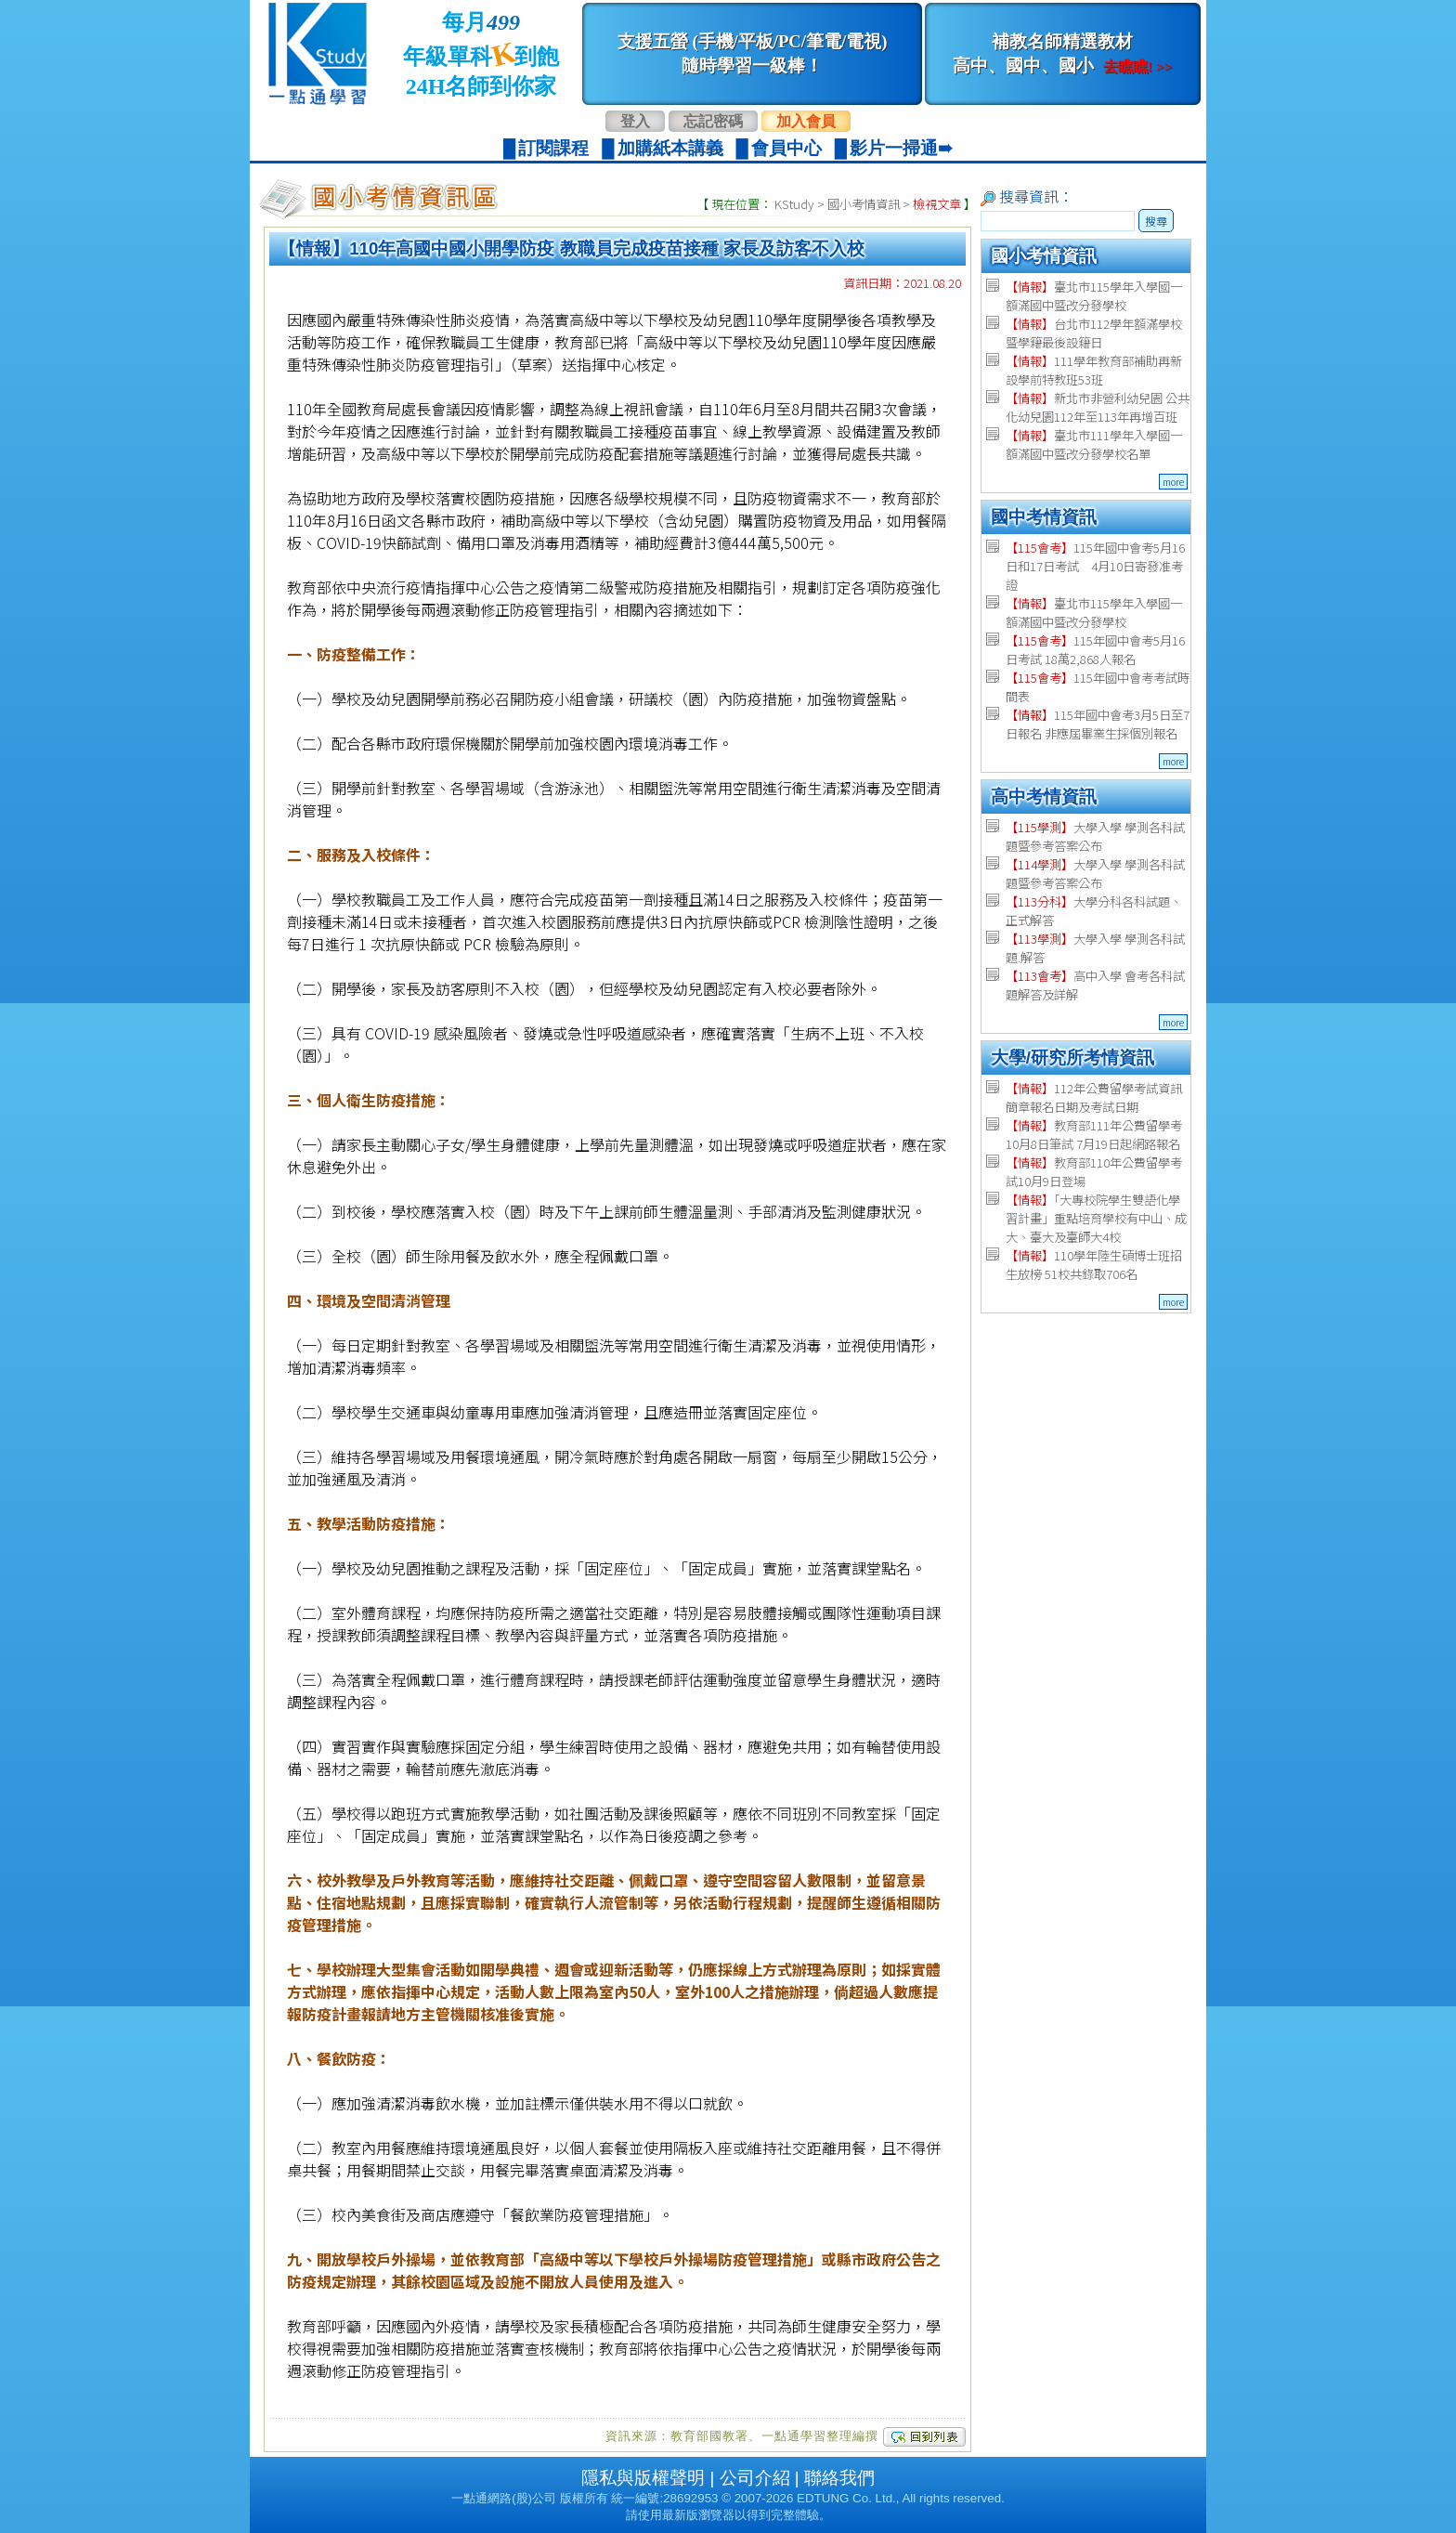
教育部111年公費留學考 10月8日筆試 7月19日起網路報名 (1094, 1134)
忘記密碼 (713, 121)
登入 (635, 121)
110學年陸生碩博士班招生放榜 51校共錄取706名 (1094, 1265)
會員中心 (786, 148)
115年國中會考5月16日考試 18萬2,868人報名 (1095, 650)
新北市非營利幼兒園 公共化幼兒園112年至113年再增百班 (1098, 407)
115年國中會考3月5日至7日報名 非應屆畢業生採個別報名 (1098, 724)
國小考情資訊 (863, 204)
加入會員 (806, 121)
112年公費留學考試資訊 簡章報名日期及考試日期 (1094, 1097)
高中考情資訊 (1044, 796)
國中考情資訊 (1044, 517)
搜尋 (1156, 220)
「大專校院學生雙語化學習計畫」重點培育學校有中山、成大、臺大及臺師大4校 (1096, 1218)
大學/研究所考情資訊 (1072, 1057)
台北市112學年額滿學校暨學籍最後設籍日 (1094, 333)
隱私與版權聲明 (643, 2477)
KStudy (794, 204)
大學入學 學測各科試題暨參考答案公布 (1095, 836)
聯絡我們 (839, 2477)
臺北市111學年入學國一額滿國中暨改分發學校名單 (1094, 444)
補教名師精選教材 (1062, 53)
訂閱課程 (553, 148)
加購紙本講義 (670, 148)
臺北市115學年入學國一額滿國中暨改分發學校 (1094, 296)
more (1173, 482)
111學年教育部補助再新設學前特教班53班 (1094, 370)
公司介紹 (755, 2477)
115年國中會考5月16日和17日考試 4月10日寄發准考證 (1095, 566)
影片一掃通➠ (901, 148)
